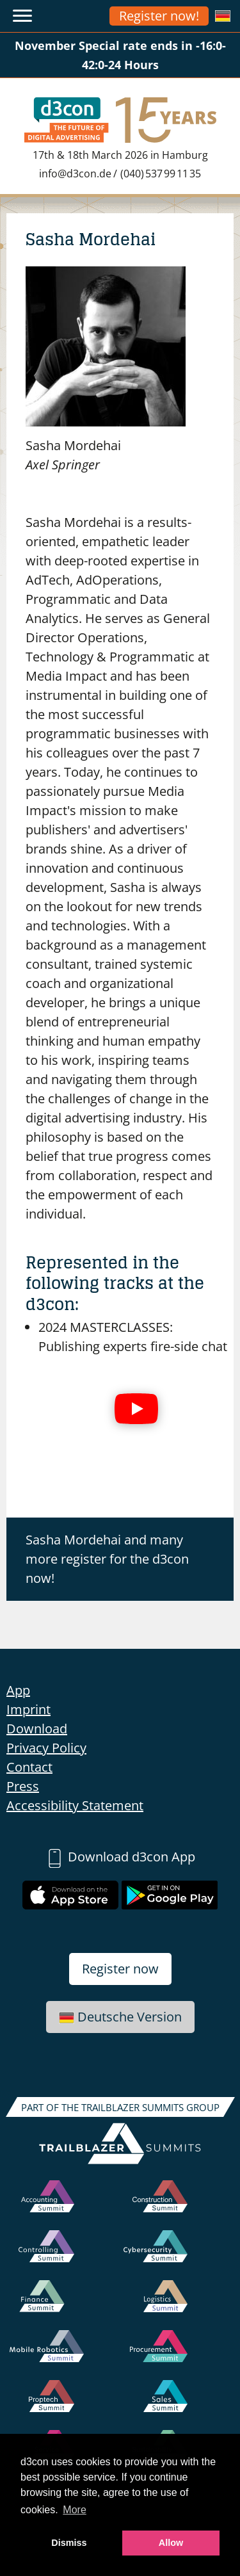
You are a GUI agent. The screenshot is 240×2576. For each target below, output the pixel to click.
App (18, 1690)
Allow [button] (171, 2543)
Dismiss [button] (68, 2543)
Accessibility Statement (74, 1805)
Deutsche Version (120, 2016)
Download (36, 1728)
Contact (29, 1767)
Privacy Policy (46, 1747)
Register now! (159, 15)
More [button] (74, 2509)
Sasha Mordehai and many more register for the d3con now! (107, 1559)
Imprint (28, 1709)
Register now (120, 1968)
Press (22, 1786)
